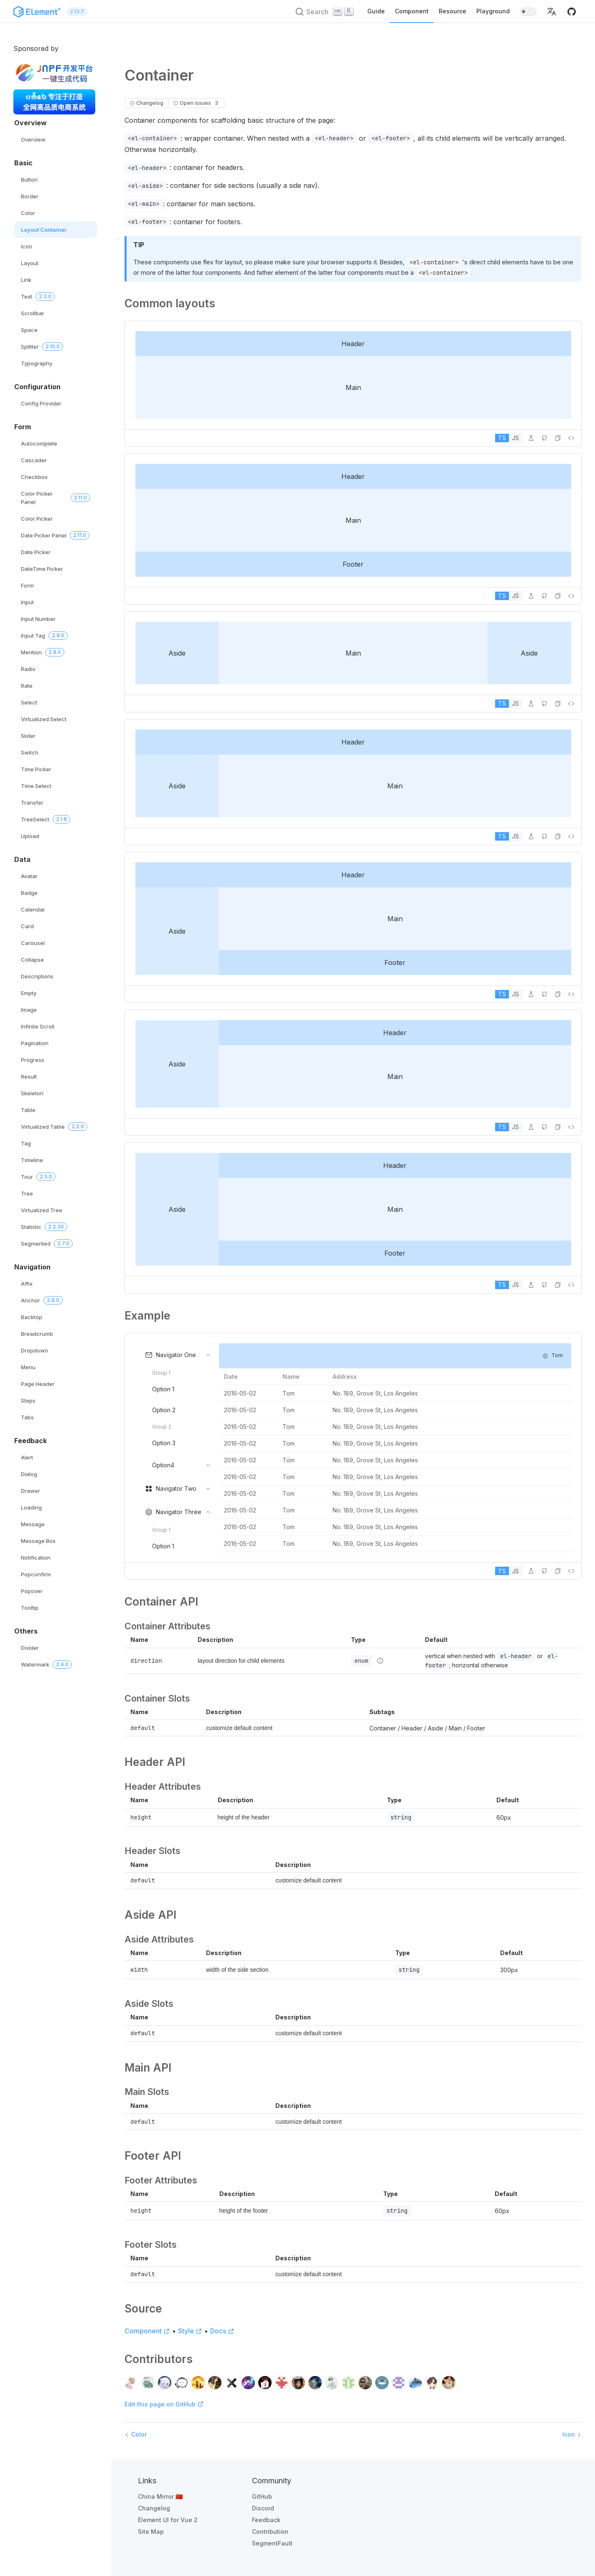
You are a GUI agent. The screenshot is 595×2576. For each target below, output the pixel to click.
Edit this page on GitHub (164, 2404)
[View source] (571, 438)
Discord (263, 2508)
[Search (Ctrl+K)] (325, 11)
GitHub (262, 2496)
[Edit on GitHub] (544, 438)
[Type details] (380, 1660)
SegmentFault (272, 2543)
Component (412, 11)
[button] (552, 12)
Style (190, 2331)
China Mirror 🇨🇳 (160, 2496)
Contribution (270, 2531)
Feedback (266, 2519)
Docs (222, 2331)
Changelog (154, 2508)
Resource (452, 11)
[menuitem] (177, 1410)
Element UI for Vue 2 (168, 2519)
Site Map (151, 2531)
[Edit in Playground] (531, 438)
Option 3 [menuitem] (163, 1442)
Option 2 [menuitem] (163, 1409)
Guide (376, 11)
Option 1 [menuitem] (163, 1389)
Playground (493, 11)
